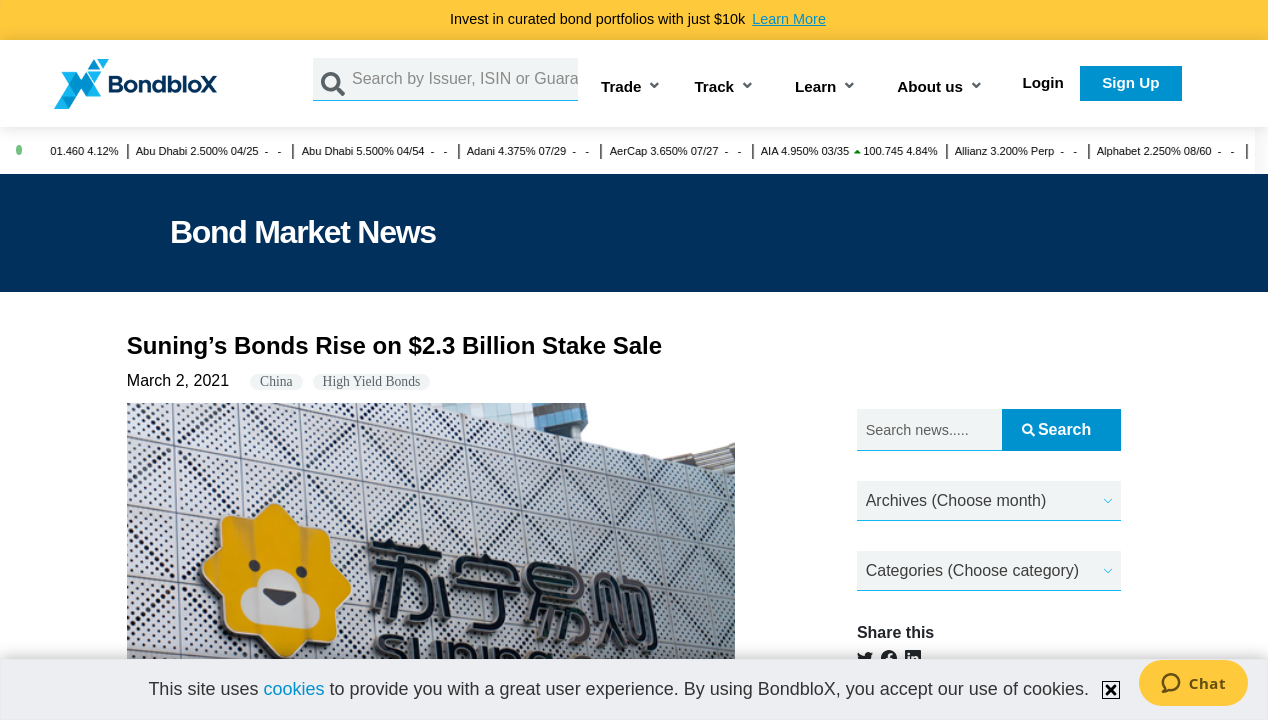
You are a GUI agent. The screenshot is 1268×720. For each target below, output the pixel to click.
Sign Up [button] (1130, 82)
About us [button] (930, 87)
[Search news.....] (929, 430)
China (276, 381)
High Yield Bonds (372, 381)
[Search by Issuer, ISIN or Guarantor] (465, 79)
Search (1056, 429)
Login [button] (1043, 82)
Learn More (789, 19)
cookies (293, 689)
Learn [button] (815, 87)
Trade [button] (621, 87)
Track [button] (714, 87)
